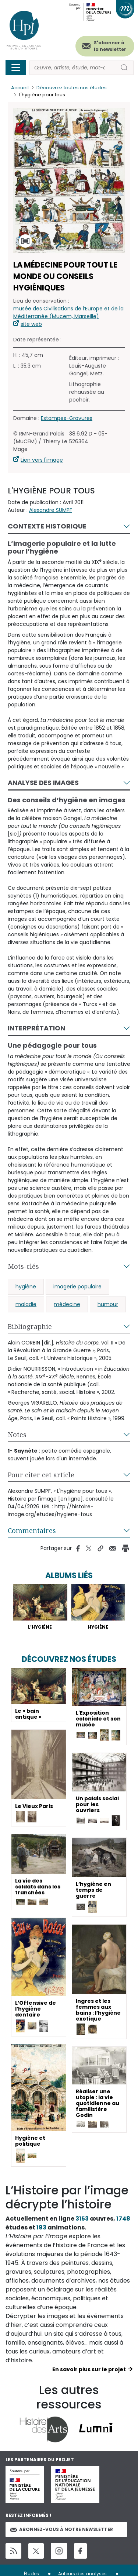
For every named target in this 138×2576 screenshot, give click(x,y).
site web (31, 324)
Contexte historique (47, 526)
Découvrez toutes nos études (71, 87)
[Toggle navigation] (16, 67)
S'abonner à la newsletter (110, 45)
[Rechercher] (72, 68)
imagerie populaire (77, 1286)
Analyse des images (43, 782)
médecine (67, 1304)
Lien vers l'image (42, 460)
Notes (17, 1434)
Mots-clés (23, 1266)
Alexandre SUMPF (50, 510)
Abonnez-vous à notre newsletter (61, 2529)
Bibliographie (30, 1326)
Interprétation (36, 1028)
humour (108, 1304)
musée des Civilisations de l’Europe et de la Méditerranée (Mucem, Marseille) (68, 312)
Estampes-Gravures (66, 418)
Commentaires (32, 1530)
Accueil (20, 87)
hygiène (25, 1286)
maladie (25, 1304)
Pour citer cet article (41, 1474)
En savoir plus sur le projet (89, 2369)
